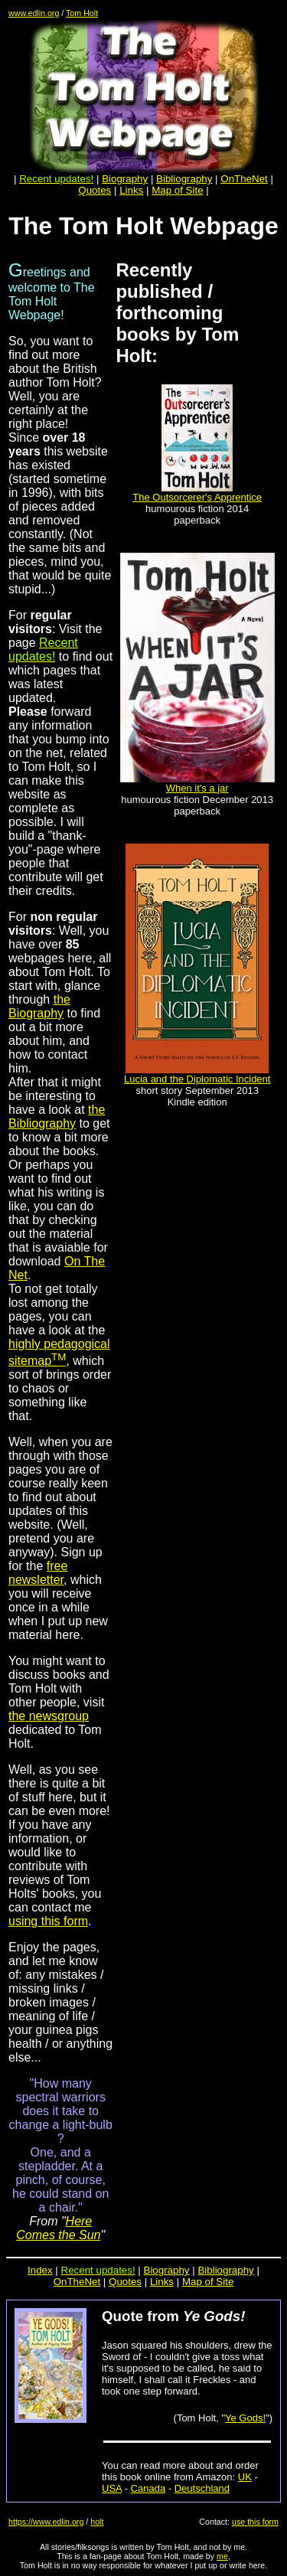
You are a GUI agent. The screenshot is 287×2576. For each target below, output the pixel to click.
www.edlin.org (33, 13)
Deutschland (202, 2488)
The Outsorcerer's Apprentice (197, 497)
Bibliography (225, 2270)
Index (40, 2270)
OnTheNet (77, 2281)
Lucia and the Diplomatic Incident (197, 1079)
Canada (148, 2488)
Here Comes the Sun (58, 2228)
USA (112, 2488)
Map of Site (177, 190)
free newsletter (37, 1572)
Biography (125, 178)
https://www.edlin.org (45, 2521)
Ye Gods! (245, 2418)
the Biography (39, 1006)
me (222, 2556)
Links (131, 190)
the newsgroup (48, 1715)
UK (245, 2477)
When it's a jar (197, 788)
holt (96, 2521)
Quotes (94, 190)
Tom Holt (82, 13)
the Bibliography (56, 1116)
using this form (48, 1921)
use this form (255, 2521)
